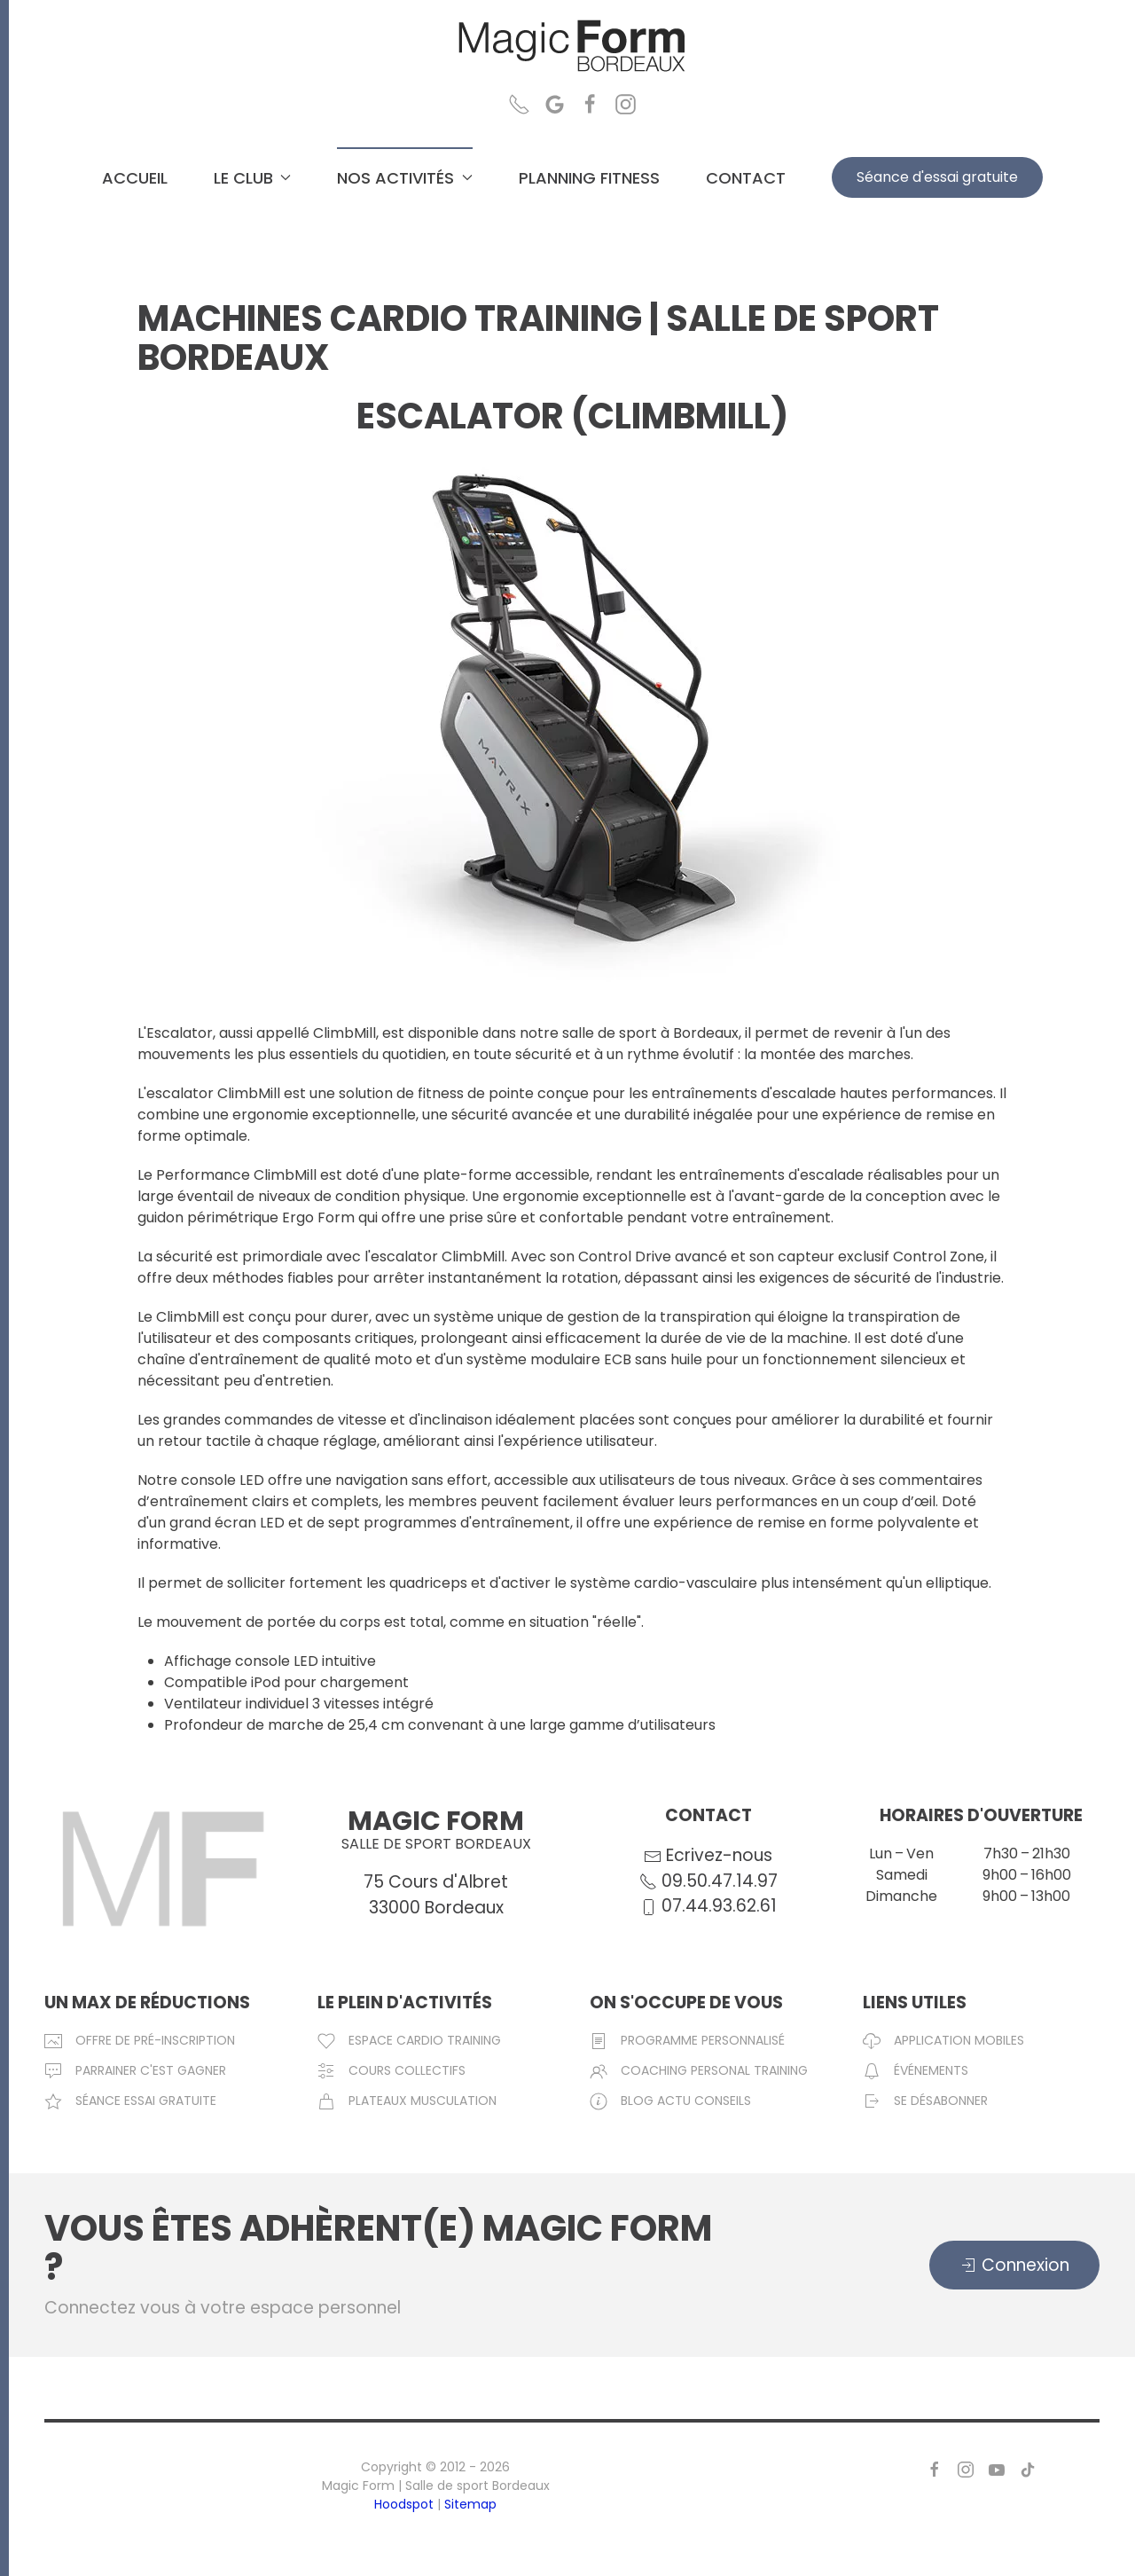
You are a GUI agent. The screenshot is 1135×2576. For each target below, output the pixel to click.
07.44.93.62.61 (717, 1905)
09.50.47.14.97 (717, 1880)
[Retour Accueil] (572, 46)
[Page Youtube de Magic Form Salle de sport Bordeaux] (997, 2468)
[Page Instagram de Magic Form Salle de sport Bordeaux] (966, 2468)
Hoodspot (404, 2504)
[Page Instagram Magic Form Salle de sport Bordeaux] (625, 103)
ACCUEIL (135, 178)
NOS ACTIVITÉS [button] (405, 178)
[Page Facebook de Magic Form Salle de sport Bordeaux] (934, 2468)
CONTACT (746, 178)
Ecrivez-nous (719, 1855)
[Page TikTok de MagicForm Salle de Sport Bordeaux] (1028, 2468)
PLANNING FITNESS (589, 178)
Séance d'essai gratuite (937, 177)
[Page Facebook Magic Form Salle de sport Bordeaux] (590, 103)
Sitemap (470, 2504)
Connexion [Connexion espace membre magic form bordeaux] (1014, 2265)
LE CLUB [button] (253, 178)
